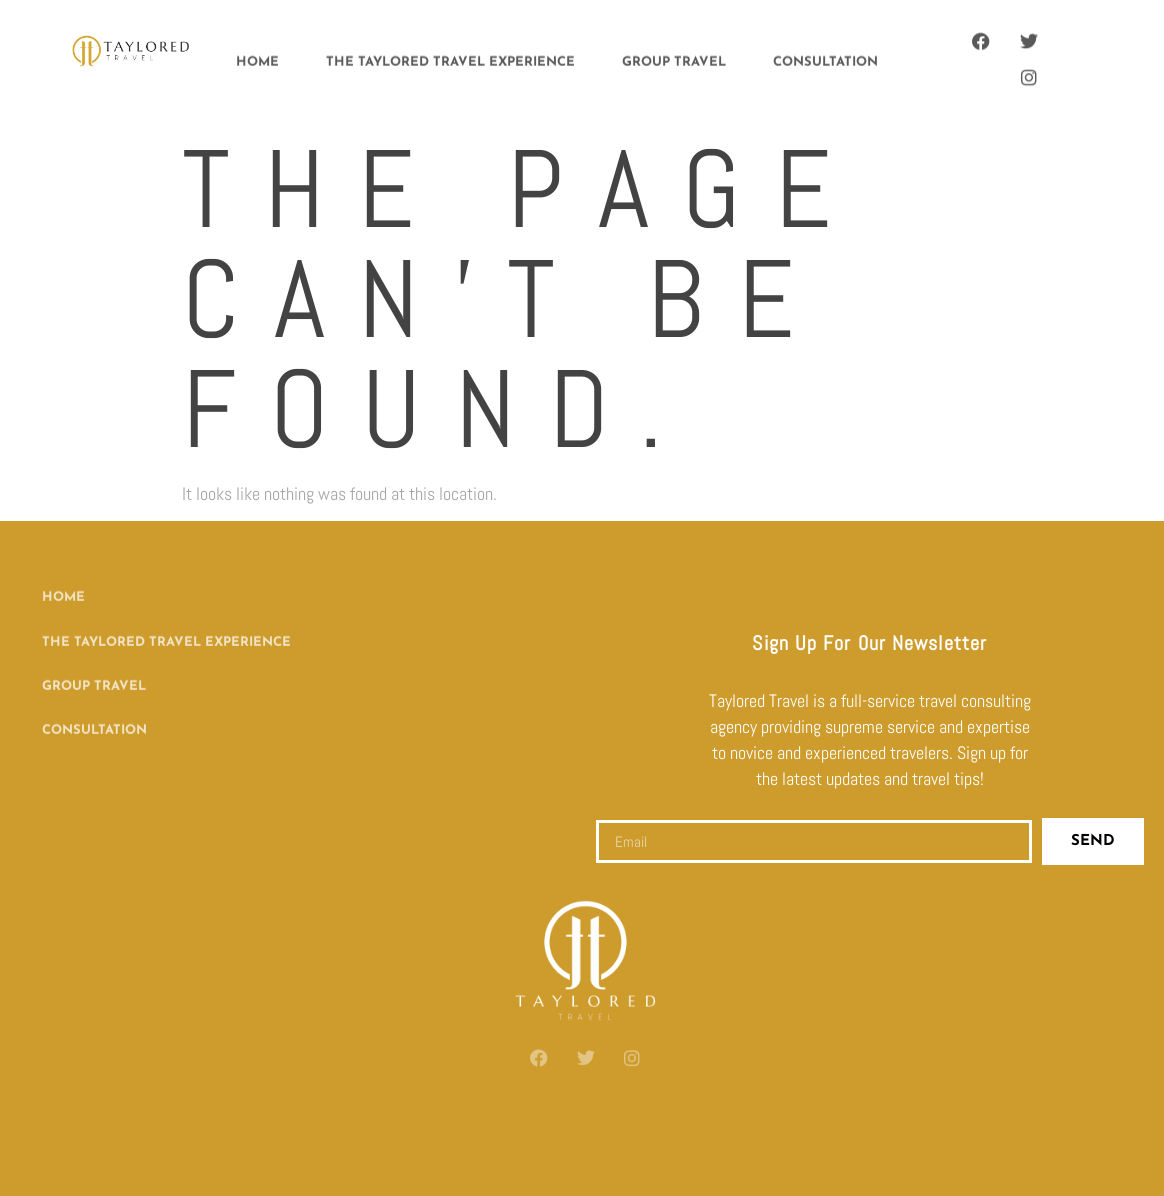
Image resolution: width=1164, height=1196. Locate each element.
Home (257, 59)
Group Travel (674, 59)
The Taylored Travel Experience (450, 59)
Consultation (825, 59)
